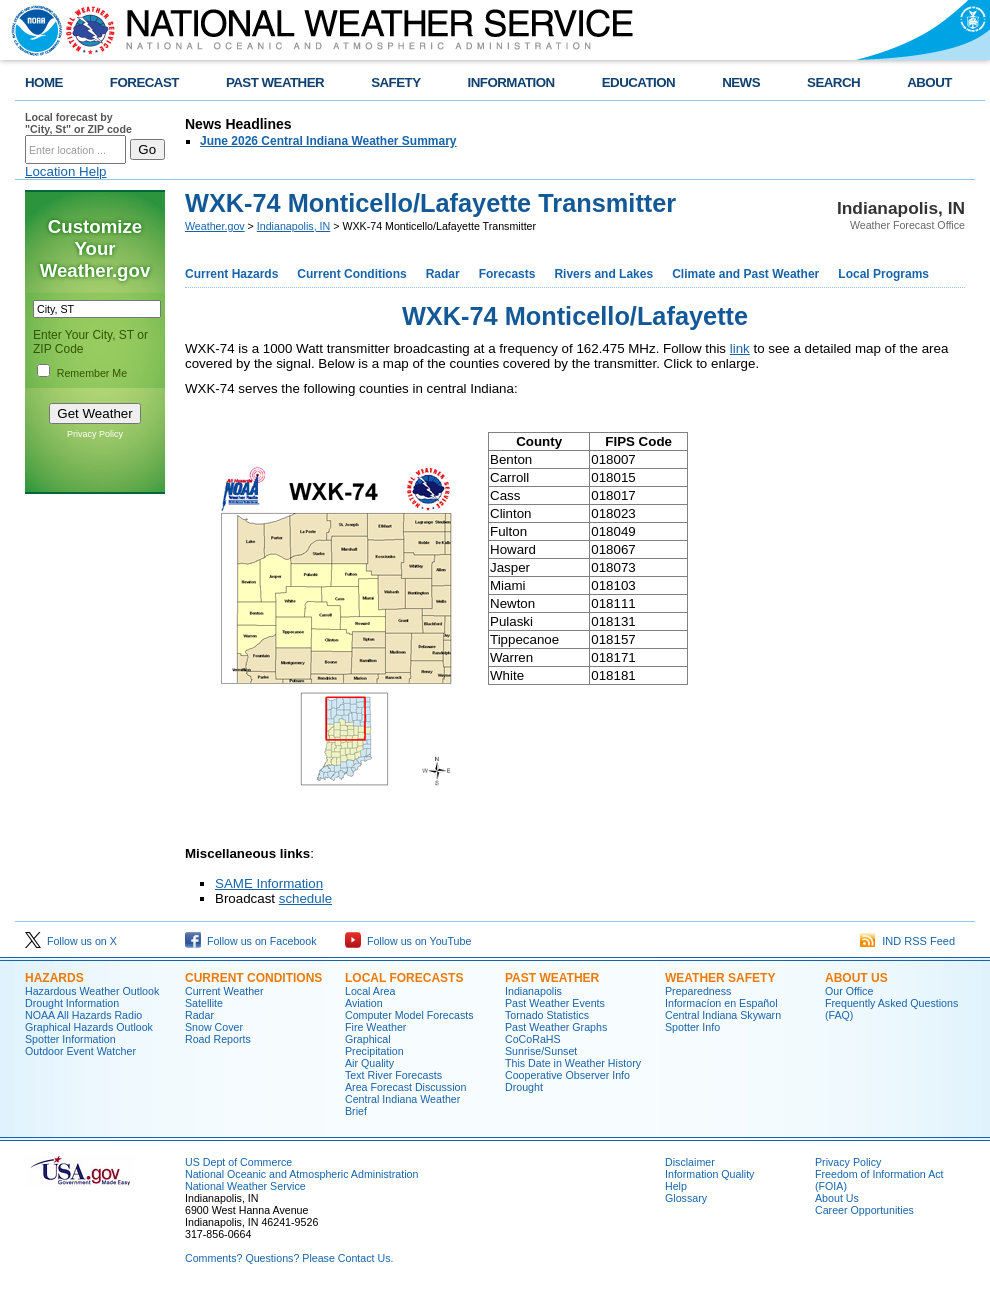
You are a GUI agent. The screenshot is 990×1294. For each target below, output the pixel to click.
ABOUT (929, 82)
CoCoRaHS (533, 1039)
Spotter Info (692, 1027)
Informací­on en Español (721, 1003)
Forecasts (507, 274)
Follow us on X (71, 941)
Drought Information (72, 1003)
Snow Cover (214, 1027)
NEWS (741, 82)
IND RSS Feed (907, 941)
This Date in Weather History (573, 1063)
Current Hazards (231, 274)
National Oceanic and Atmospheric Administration (301, 1174)
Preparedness (698, 991)
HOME (44, 82)
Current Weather (224, 991)
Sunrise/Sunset (541, 1051)
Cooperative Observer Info (567, 1075)
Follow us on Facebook (251, 941)
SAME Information (269, 883)
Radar (443, 274)
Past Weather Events (555, 1003)
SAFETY (395, 82)
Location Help (66, 171)
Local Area (370, 991)
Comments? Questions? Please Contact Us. (289, 1258)
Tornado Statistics (547, 1015)
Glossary (686, 1198)
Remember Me (92, 373)
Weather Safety (720, 978)
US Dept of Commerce (238, 1162)
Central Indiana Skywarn (723, 1015)
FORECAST (144, 82)
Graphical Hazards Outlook (89, 1027)
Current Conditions (351, 274)
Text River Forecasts (393, 1075)
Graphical (368, 1039)
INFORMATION (511, 82)
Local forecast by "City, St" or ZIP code (78, 123)
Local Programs (883, 274)
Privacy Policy (95, 434)
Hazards (54, 978)
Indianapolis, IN (293, 226)
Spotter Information (70, 1039)
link (740, 348)
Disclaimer (690, 1162)
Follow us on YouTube (408, 941)
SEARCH (833, 82)
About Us (856, 978)
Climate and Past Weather (745, 274)
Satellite (204, 1003)
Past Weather (552, 978)
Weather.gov (215, 226)
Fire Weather (375, 1027)
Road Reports (218, 1039)
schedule (305, 898)
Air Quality (369, 1063)
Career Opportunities (864, 1210)
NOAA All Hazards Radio (83, 1015)
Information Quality (709, 1174)
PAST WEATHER (275, 82)
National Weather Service (245, 1186)
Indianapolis (533, 991)
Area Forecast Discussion (405, 1087)
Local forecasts (404, 978)
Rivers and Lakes (603, 274)
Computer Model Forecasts (409, 1015)
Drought (524, 1087)
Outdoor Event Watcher (80, 1051)
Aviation (364, 1003)
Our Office (849, 991)
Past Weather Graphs (556, 1027)
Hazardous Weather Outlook (92, 991)
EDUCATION (638, 82)
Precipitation (374, 1051)
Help (676, 1186)
